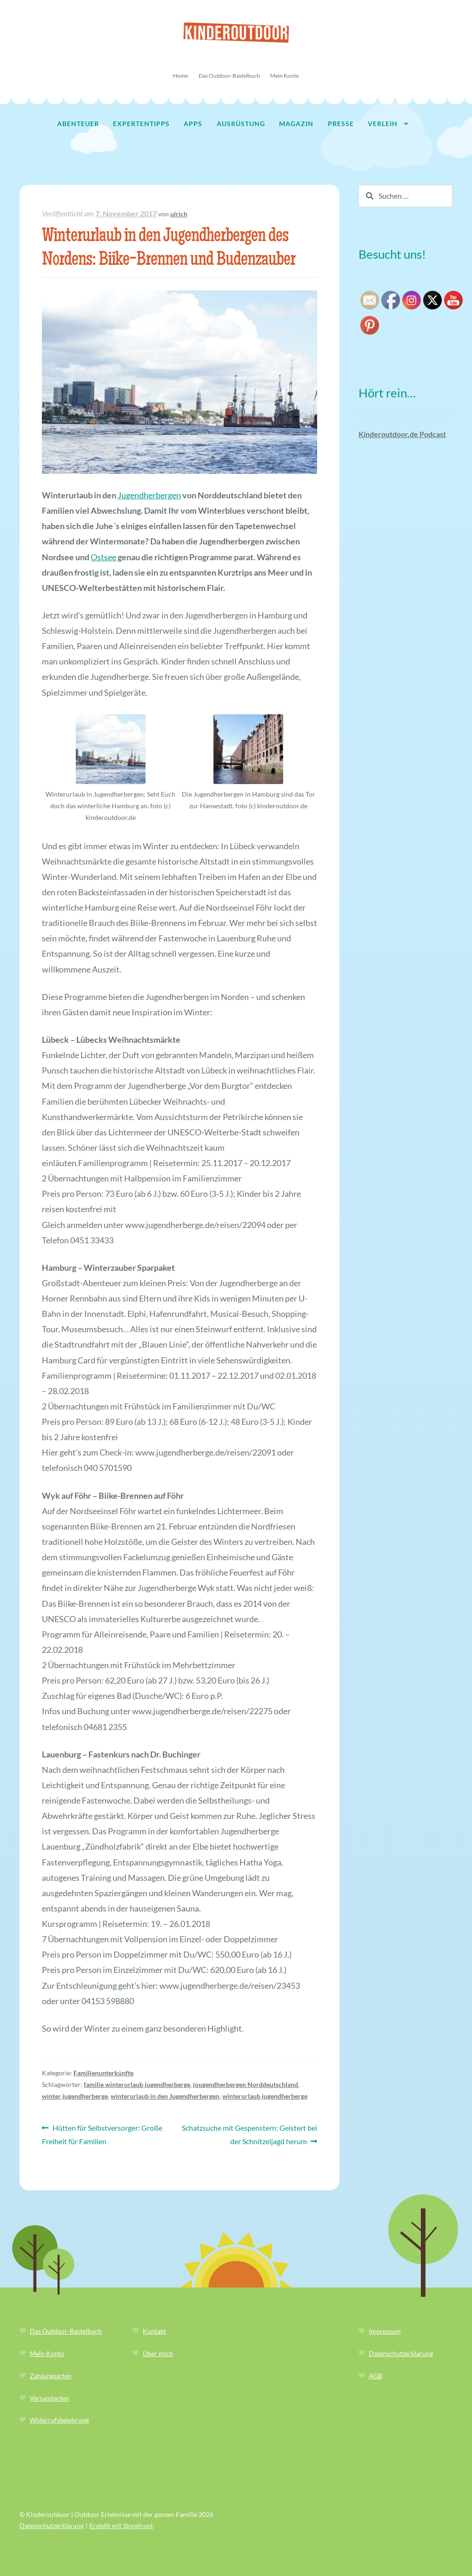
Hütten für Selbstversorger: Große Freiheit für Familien (102, 2133)
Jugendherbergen (149, 495)
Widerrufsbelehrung (59, 2420)
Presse (341, 123)
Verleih (383, 123)
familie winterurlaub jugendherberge (137, 2084)
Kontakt (154, 2331)
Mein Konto (284, 75)
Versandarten (49, 2398)
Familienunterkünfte (103, 2073)
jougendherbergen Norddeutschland (245, 2084)
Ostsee (103, 557)
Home (180, 75)
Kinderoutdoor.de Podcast (402, 433)
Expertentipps (141, 123)
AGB (375, 2376)
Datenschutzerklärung (401, 2353)
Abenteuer (78, 123)
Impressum (385, 2331)
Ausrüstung (241, 123)
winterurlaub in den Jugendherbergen (165, 2096)
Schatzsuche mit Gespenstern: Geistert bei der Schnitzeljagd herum (249, 2133)
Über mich (158, 2353)
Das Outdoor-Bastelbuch (229, 75)
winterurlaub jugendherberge (264, 2096)
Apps (193, 123)
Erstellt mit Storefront (121, 2525)
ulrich (178, 214)
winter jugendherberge (75, 2096)
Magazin (296, 123)
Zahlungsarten (51, 2376)
